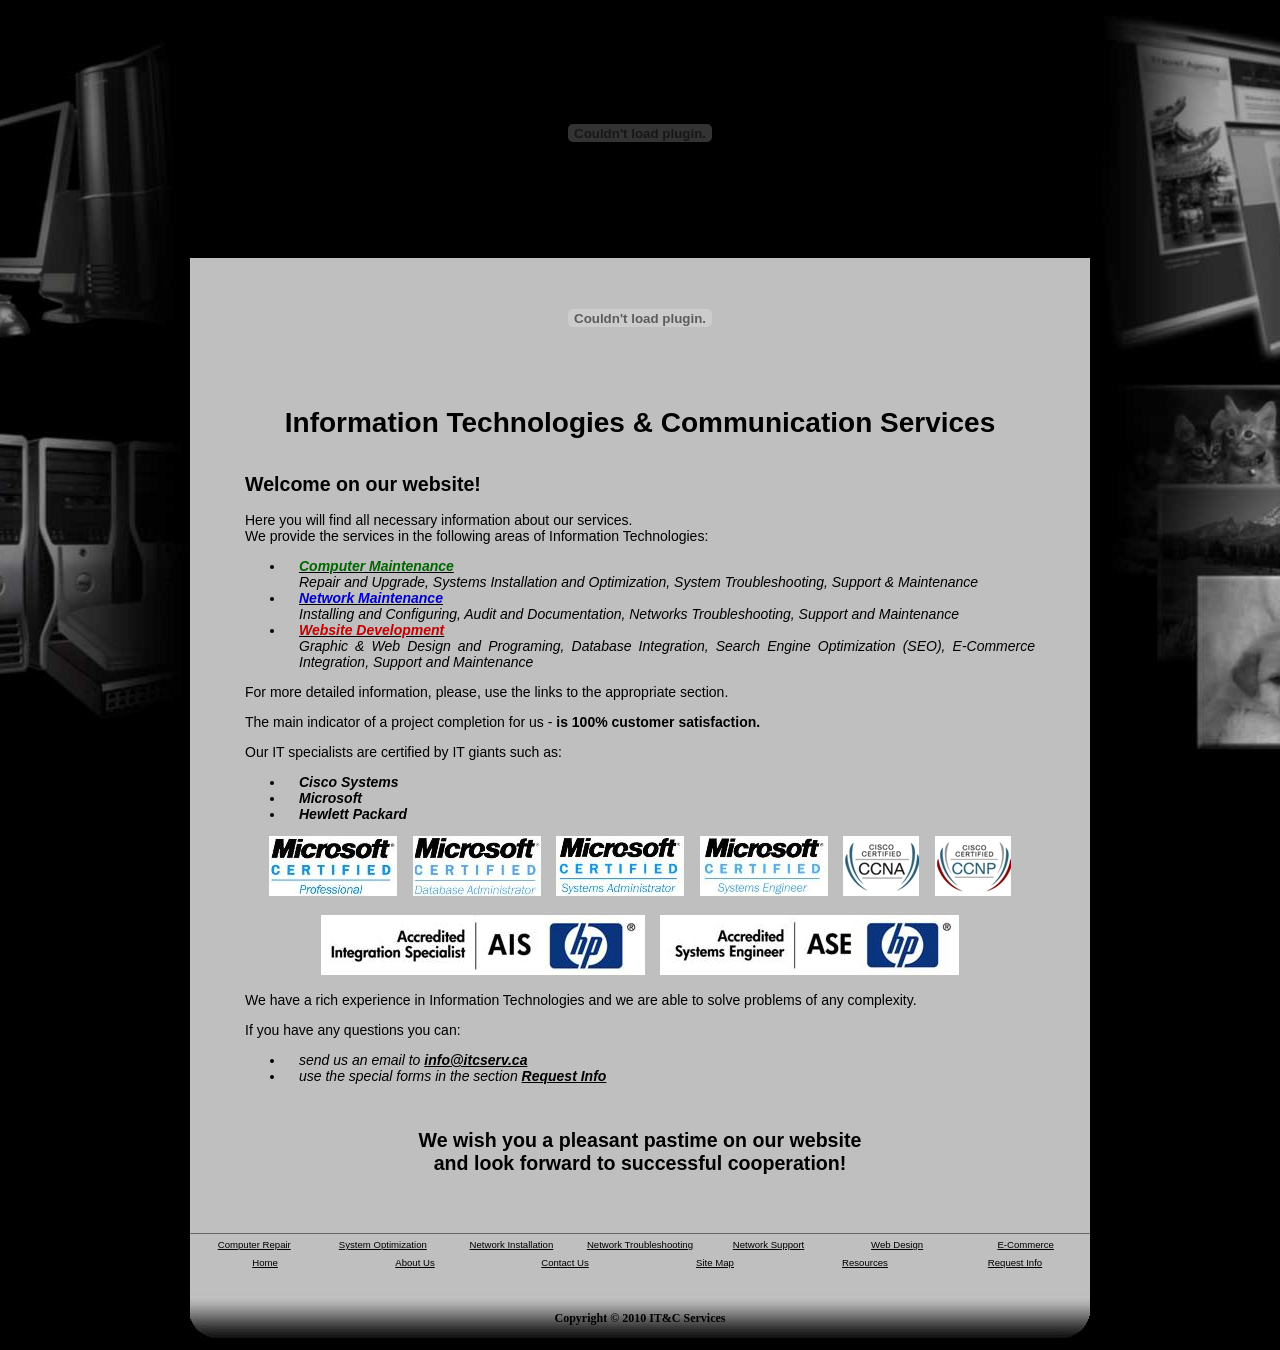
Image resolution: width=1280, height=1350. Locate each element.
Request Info (564, 1076)
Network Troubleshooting (640, 1244)
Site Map (715, 1262)
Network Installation (512, 1244)
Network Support (768, 1244)
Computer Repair (254, 1244)
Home (265, 1262)
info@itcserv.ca (475, 1060)
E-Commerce (1025, 1244)
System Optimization (383, 1244)
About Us (414, 1262)
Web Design (897, 1244)
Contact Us (564, 1262)
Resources (865, 1262)
